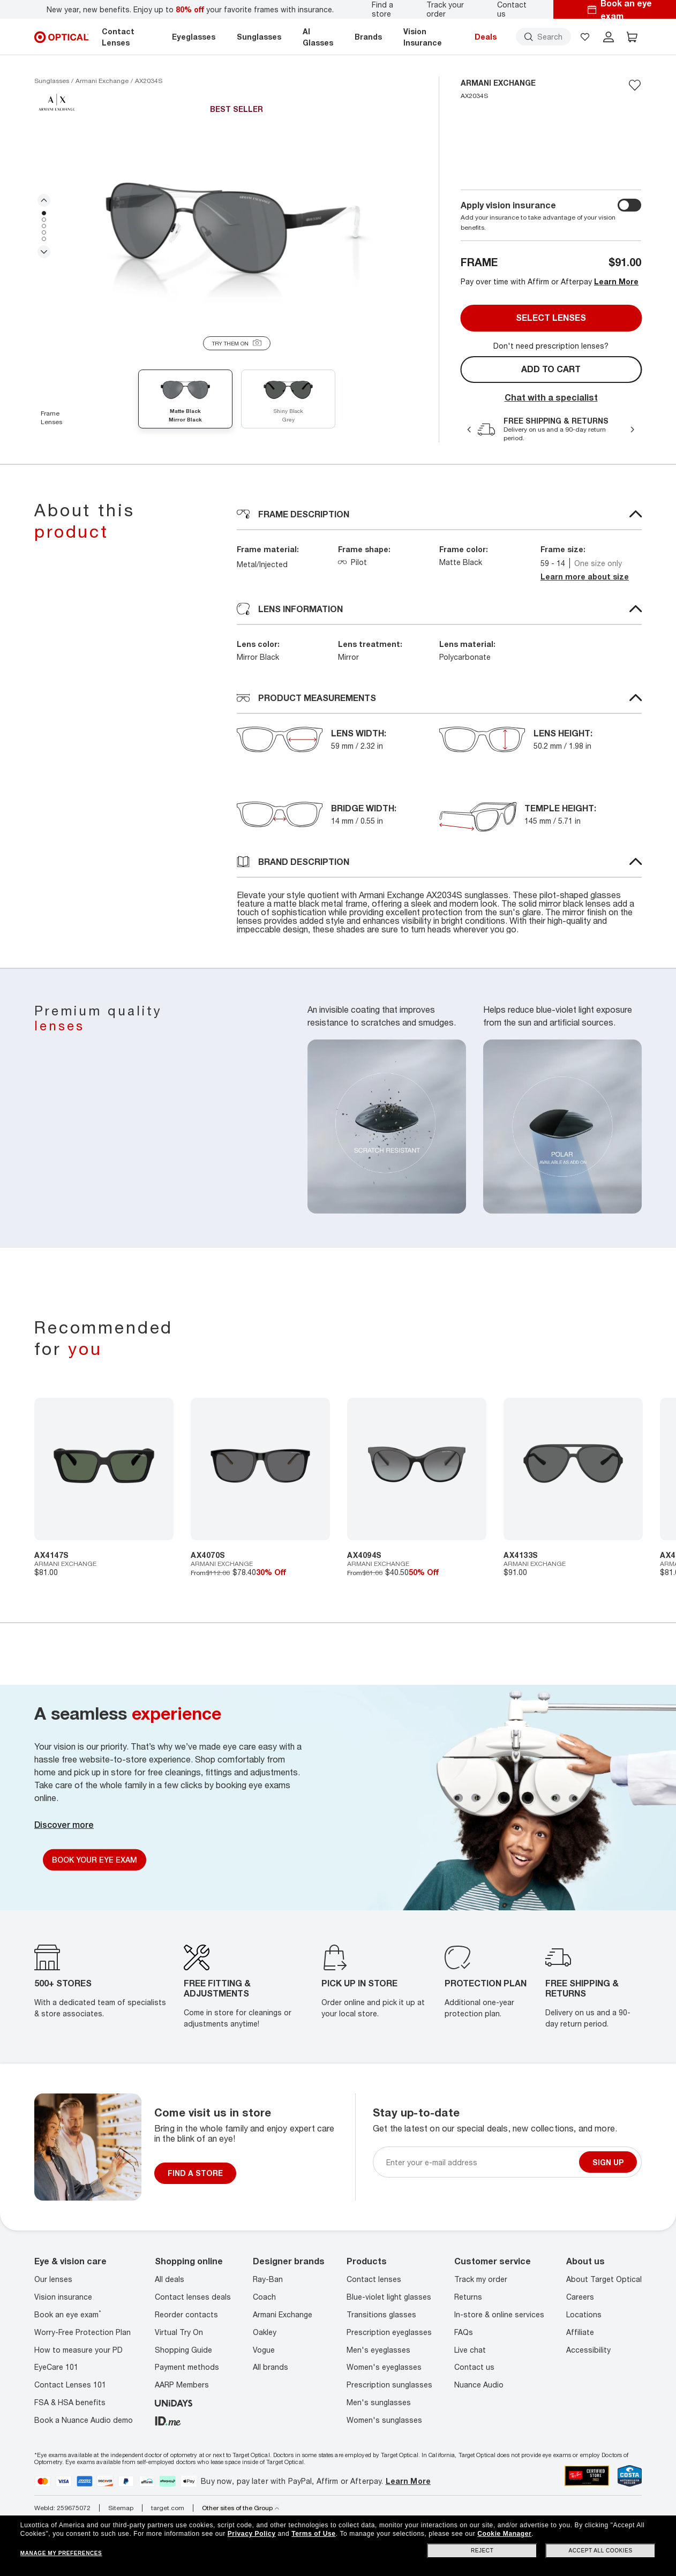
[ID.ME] (168, 2419)
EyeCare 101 (56, 2366)
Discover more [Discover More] (64, 1824)
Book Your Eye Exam (94, 1859)
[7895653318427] (104, 1469)
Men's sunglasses (379, 2402)
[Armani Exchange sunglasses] (102, 81)
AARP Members (182, 2384)
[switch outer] (629, 205)
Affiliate (580, 2332)
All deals (169, 2279)
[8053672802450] (260, 1469)
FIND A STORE (195, 2173)
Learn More (616, 281)
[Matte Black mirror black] (185, 400)
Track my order (480, 2279)
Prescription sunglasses (389, 2384)
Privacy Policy (252, 2533)
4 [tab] (44, 232)
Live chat (470, 2349)
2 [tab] (44, 219)
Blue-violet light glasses (389, 2296)
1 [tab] (44, 213)
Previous (43, 200)
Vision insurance (63, 2296)
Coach (264, 2296)
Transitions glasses (381, 2314)
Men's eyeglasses (378, 2349)
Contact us (512, 9)
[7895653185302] (416, 1469)
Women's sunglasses (384, 2419)
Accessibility (588, 2349)
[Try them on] (237, 343)
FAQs (463, 2332)
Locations (584, 2314)
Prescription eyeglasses (389, 2332)
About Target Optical (604, 2279)
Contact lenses (374, 2279)
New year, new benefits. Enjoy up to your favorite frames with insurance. (190, 9)
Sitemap (120, 2508)
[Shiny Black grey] (288, 400)
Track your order (445, 9)
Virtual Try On (179, 2332)
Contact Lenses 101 (70, 2384)
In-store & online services (499, 2314)
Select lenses (551, 317)
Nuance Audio (479, 2384)
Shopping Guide (183, 2349)
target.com (167, 2508)
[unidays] (173, 2402)
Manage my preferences (61, 2553)
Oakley (264, 2332)
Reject (482, 2551)
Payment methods (187, 2366)
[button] (585, 37)
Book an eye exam (67, 2314)
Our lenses (53, 2279)
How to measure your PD (78, 2349)
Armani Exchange (282, 2314)
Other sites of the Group (240, 2508)
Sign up (608, 2162)
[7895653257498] (573, 1469)
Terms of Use (313, 2533)
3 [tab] (44, 226)
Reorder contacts (186, 2314)
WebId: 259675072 (62, 2508)
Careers (580, 2296)
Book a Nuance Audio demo (83, 2419)
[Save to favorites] (634, 85)
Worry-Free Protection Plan (82, 2332)
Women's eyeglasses (384, 2366)
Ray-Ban (268, 2279)
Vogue (264, 2349)
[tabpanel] (236, 226)
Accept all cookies (601, 2551)
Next (43, 251)
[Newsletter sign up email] (480, 2162)
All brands (270, 2366)
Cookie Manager (504, 2533)
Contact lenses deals (193, 2296)
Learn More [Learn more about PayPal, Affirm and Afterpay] (408, 2480)
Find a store (382, 9)
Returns (468, 2296)
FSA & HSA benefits (70, 2402)
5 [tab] (44, 239)
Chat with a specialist (551, 397)
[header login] (608, 37)
